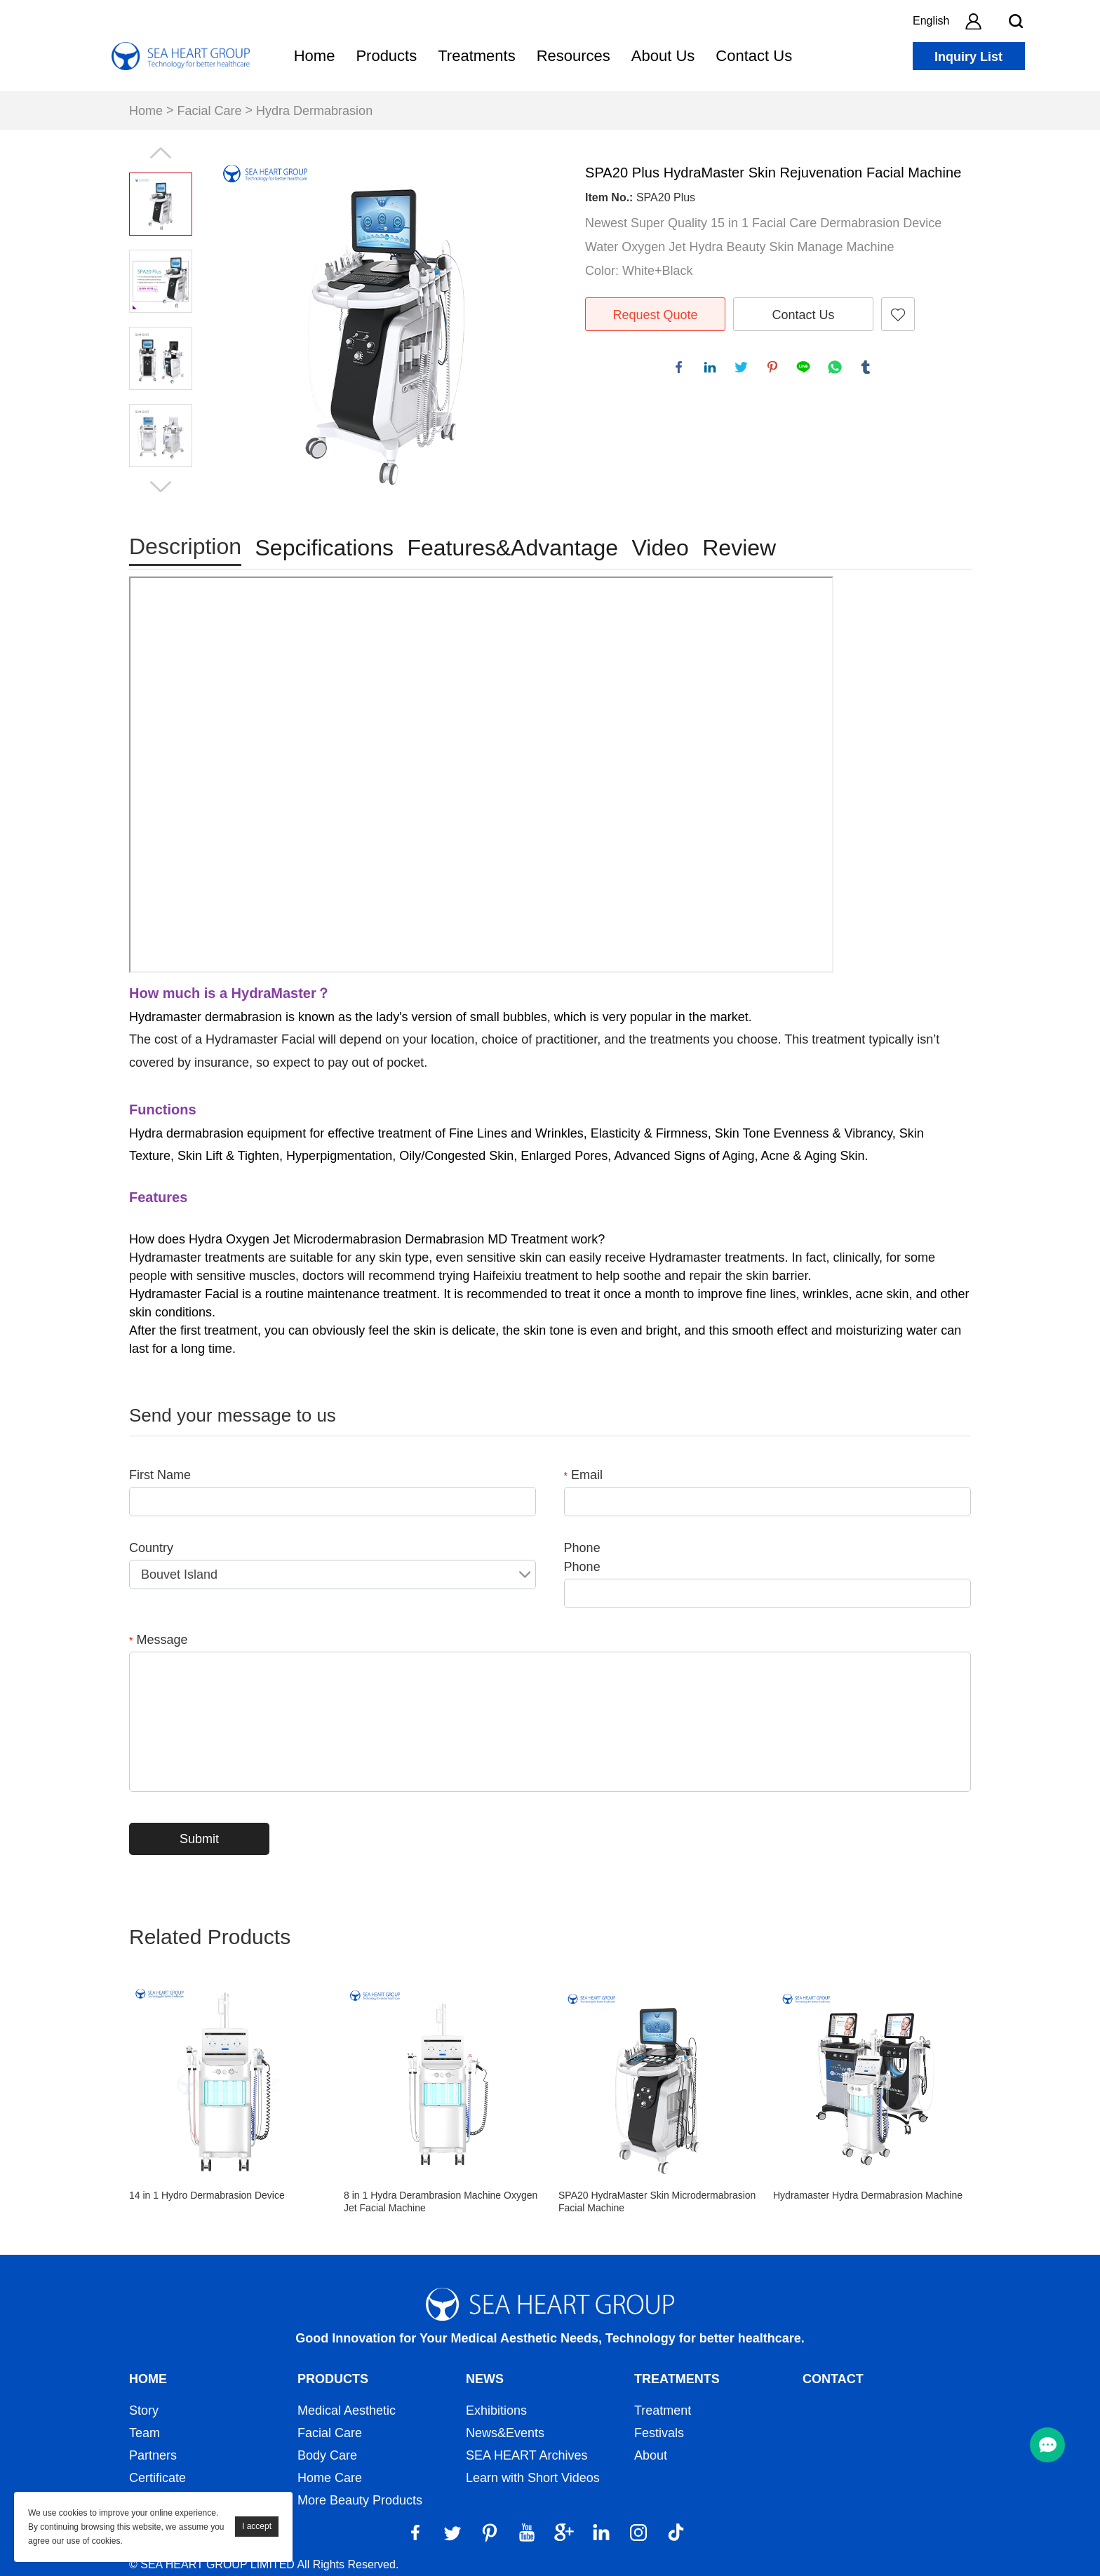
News (485, 2379)
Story (144, 2410)
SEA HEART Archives (526, 2455)
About (650, 2455)
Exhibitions (496, 2410)
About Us (663, 56)
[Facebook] (415, 2532)
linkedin (712, 369)
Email (583, 1475)
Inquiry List (968, 57)
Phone (582, 1548)
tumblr (867, 369)
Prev (160, 153)
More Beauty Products (359, 2500)
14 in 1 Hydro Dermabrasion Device (207, 2195)
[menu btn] (1047, 2444)
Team (144, 2433)
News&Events (505, 2433)
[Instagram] (638, 2532)
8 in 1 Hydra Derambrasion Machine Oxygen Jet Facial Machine (440, 2201)
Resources (573, 56)
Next (160, 486)
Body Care (327, 2455)
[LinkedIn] (601, 2532)
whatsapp (836, 369)
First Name (160, 1475)
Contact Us (754, 56)
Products (386, 56)
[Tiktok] (676, 2532)
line (805, 369)
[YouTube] (527, 2532)
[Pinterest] (490, 2532)
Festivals (659, 2433)
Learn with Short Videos (533, 2478)
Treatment (662, 2410)
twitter (743, 369)
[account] (973, 21)
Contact (833, 2379)
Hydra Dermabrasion (314, 111)
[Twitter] (452, 2532)
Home (314, 56)
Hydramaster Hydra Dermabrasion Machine (867, 2195)
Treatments (476, 56)
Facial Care (209, 111)
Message (158, 1640)
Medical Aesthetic (346, 2410)
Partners (153, 2455)
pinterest (774, 369)
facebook (681, 369)
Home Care (329, 2478)
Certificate (157, 2478)
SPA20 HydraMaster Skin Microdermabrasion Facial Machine (657, 2201)
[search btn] (1016, 21)
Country (151, 1548)
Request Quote (654, 315)
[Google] (564, 2532)
